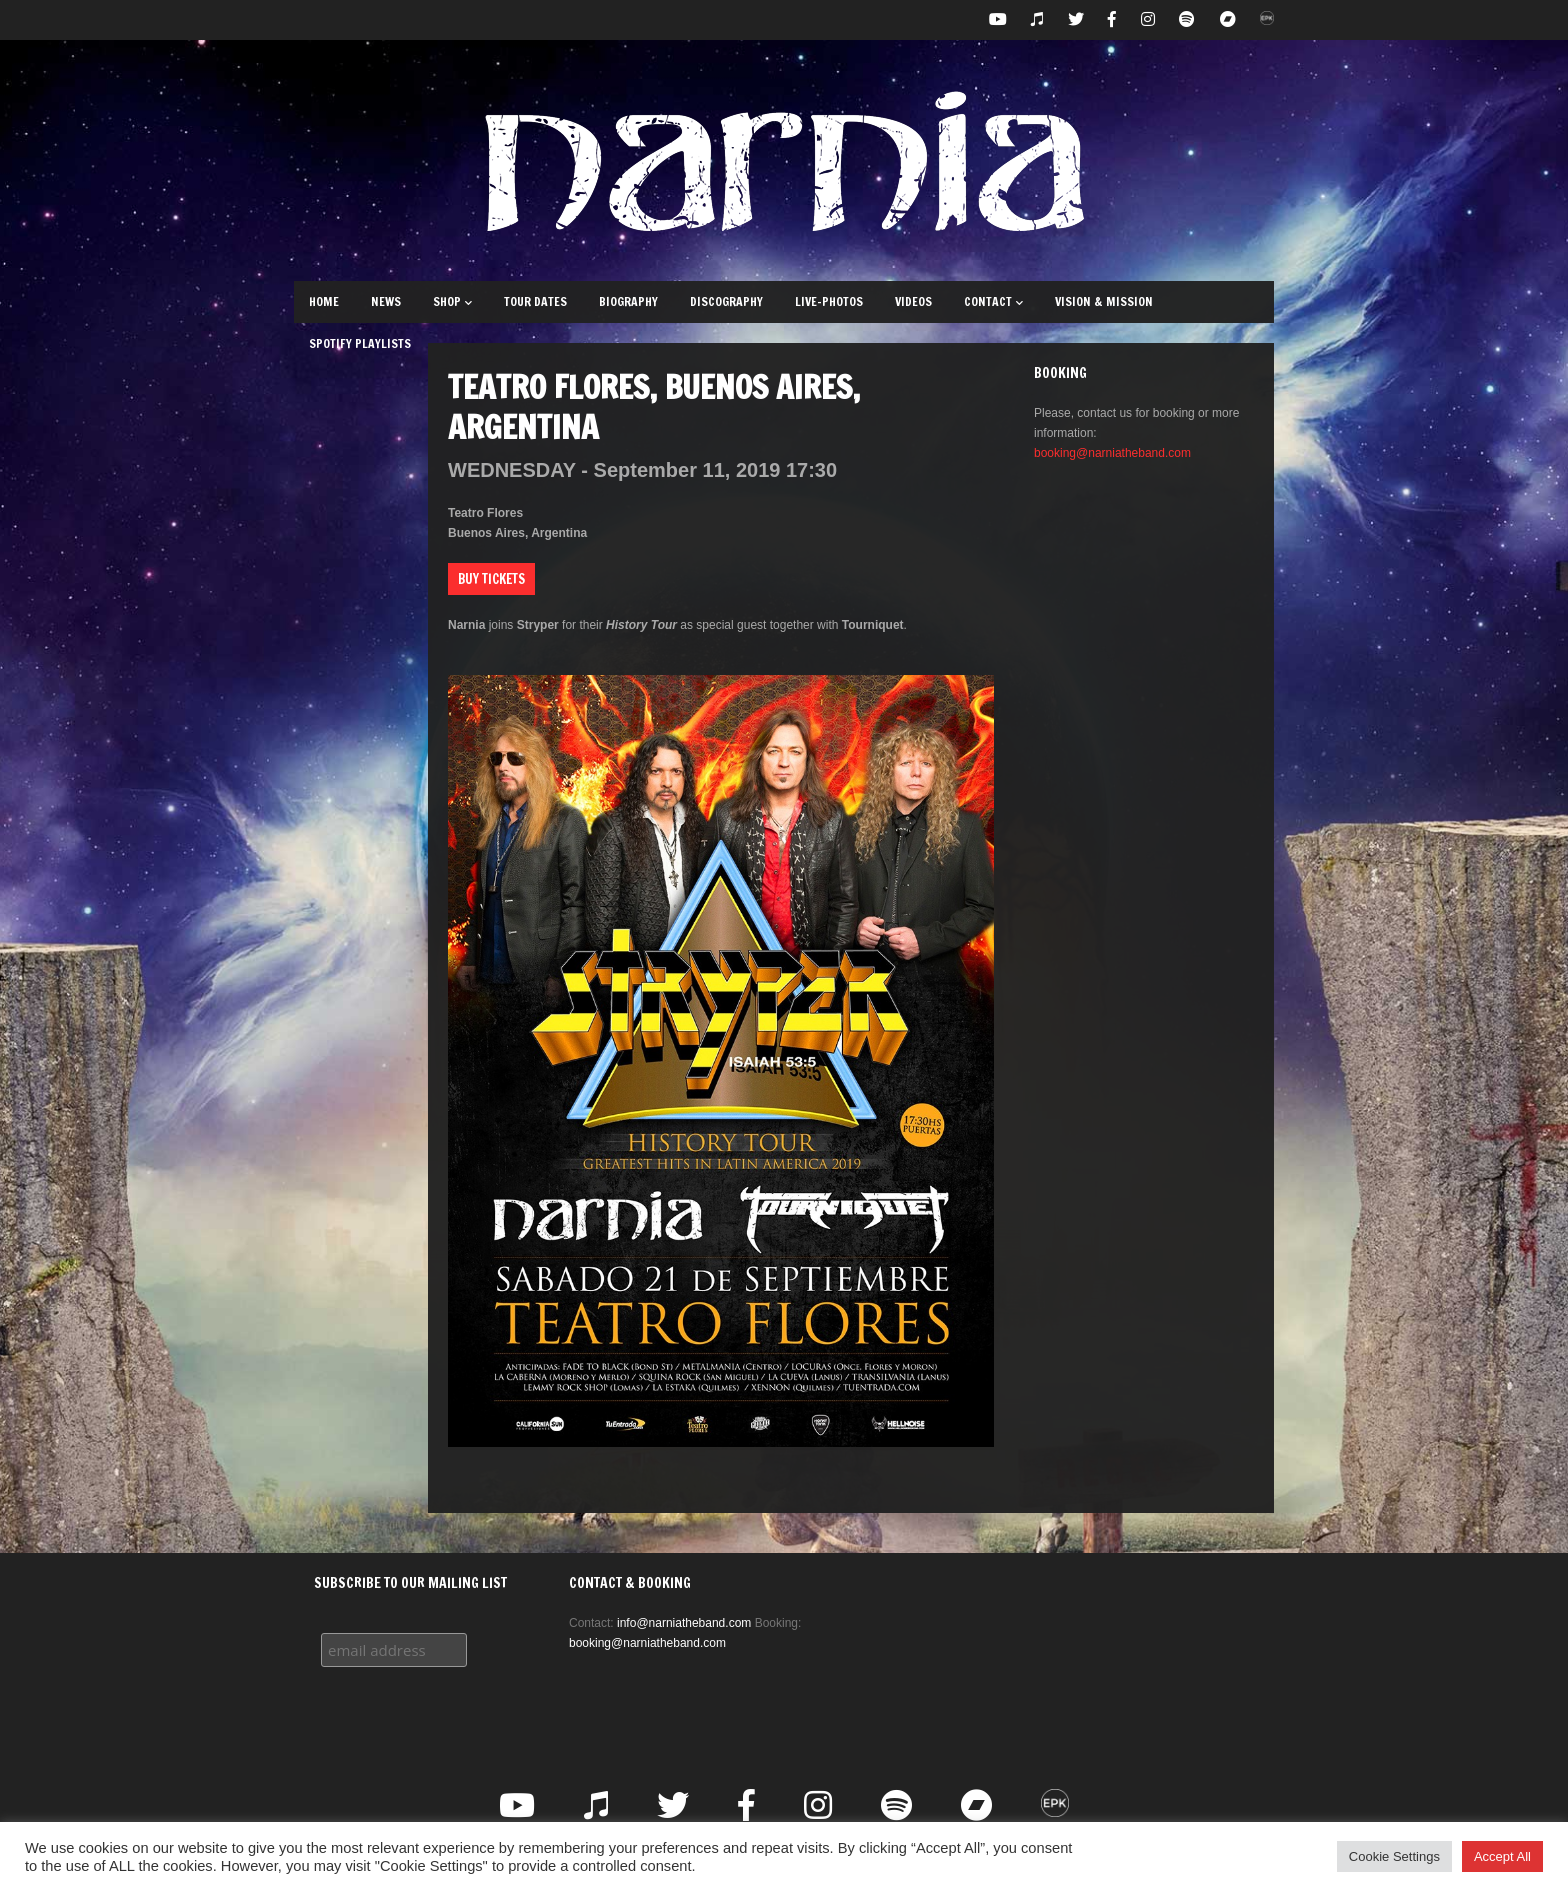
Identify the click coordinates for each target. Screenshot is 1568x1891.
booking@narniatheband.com (1112, 453)
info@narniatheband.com (684, 1623)
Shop (452, 301)
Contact (993, 301)
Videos (913, 301)
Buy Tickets (491, 579)
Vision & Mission (1104, 301)
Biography (628, 301)
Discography (726, 301)
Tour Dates (535, 301)
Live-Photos (829, 301)
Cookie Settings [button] (1394, 1856)
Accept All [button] (1502, 1856)
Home (324, 301)
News (386, 301)
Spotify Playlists (360, 343)
